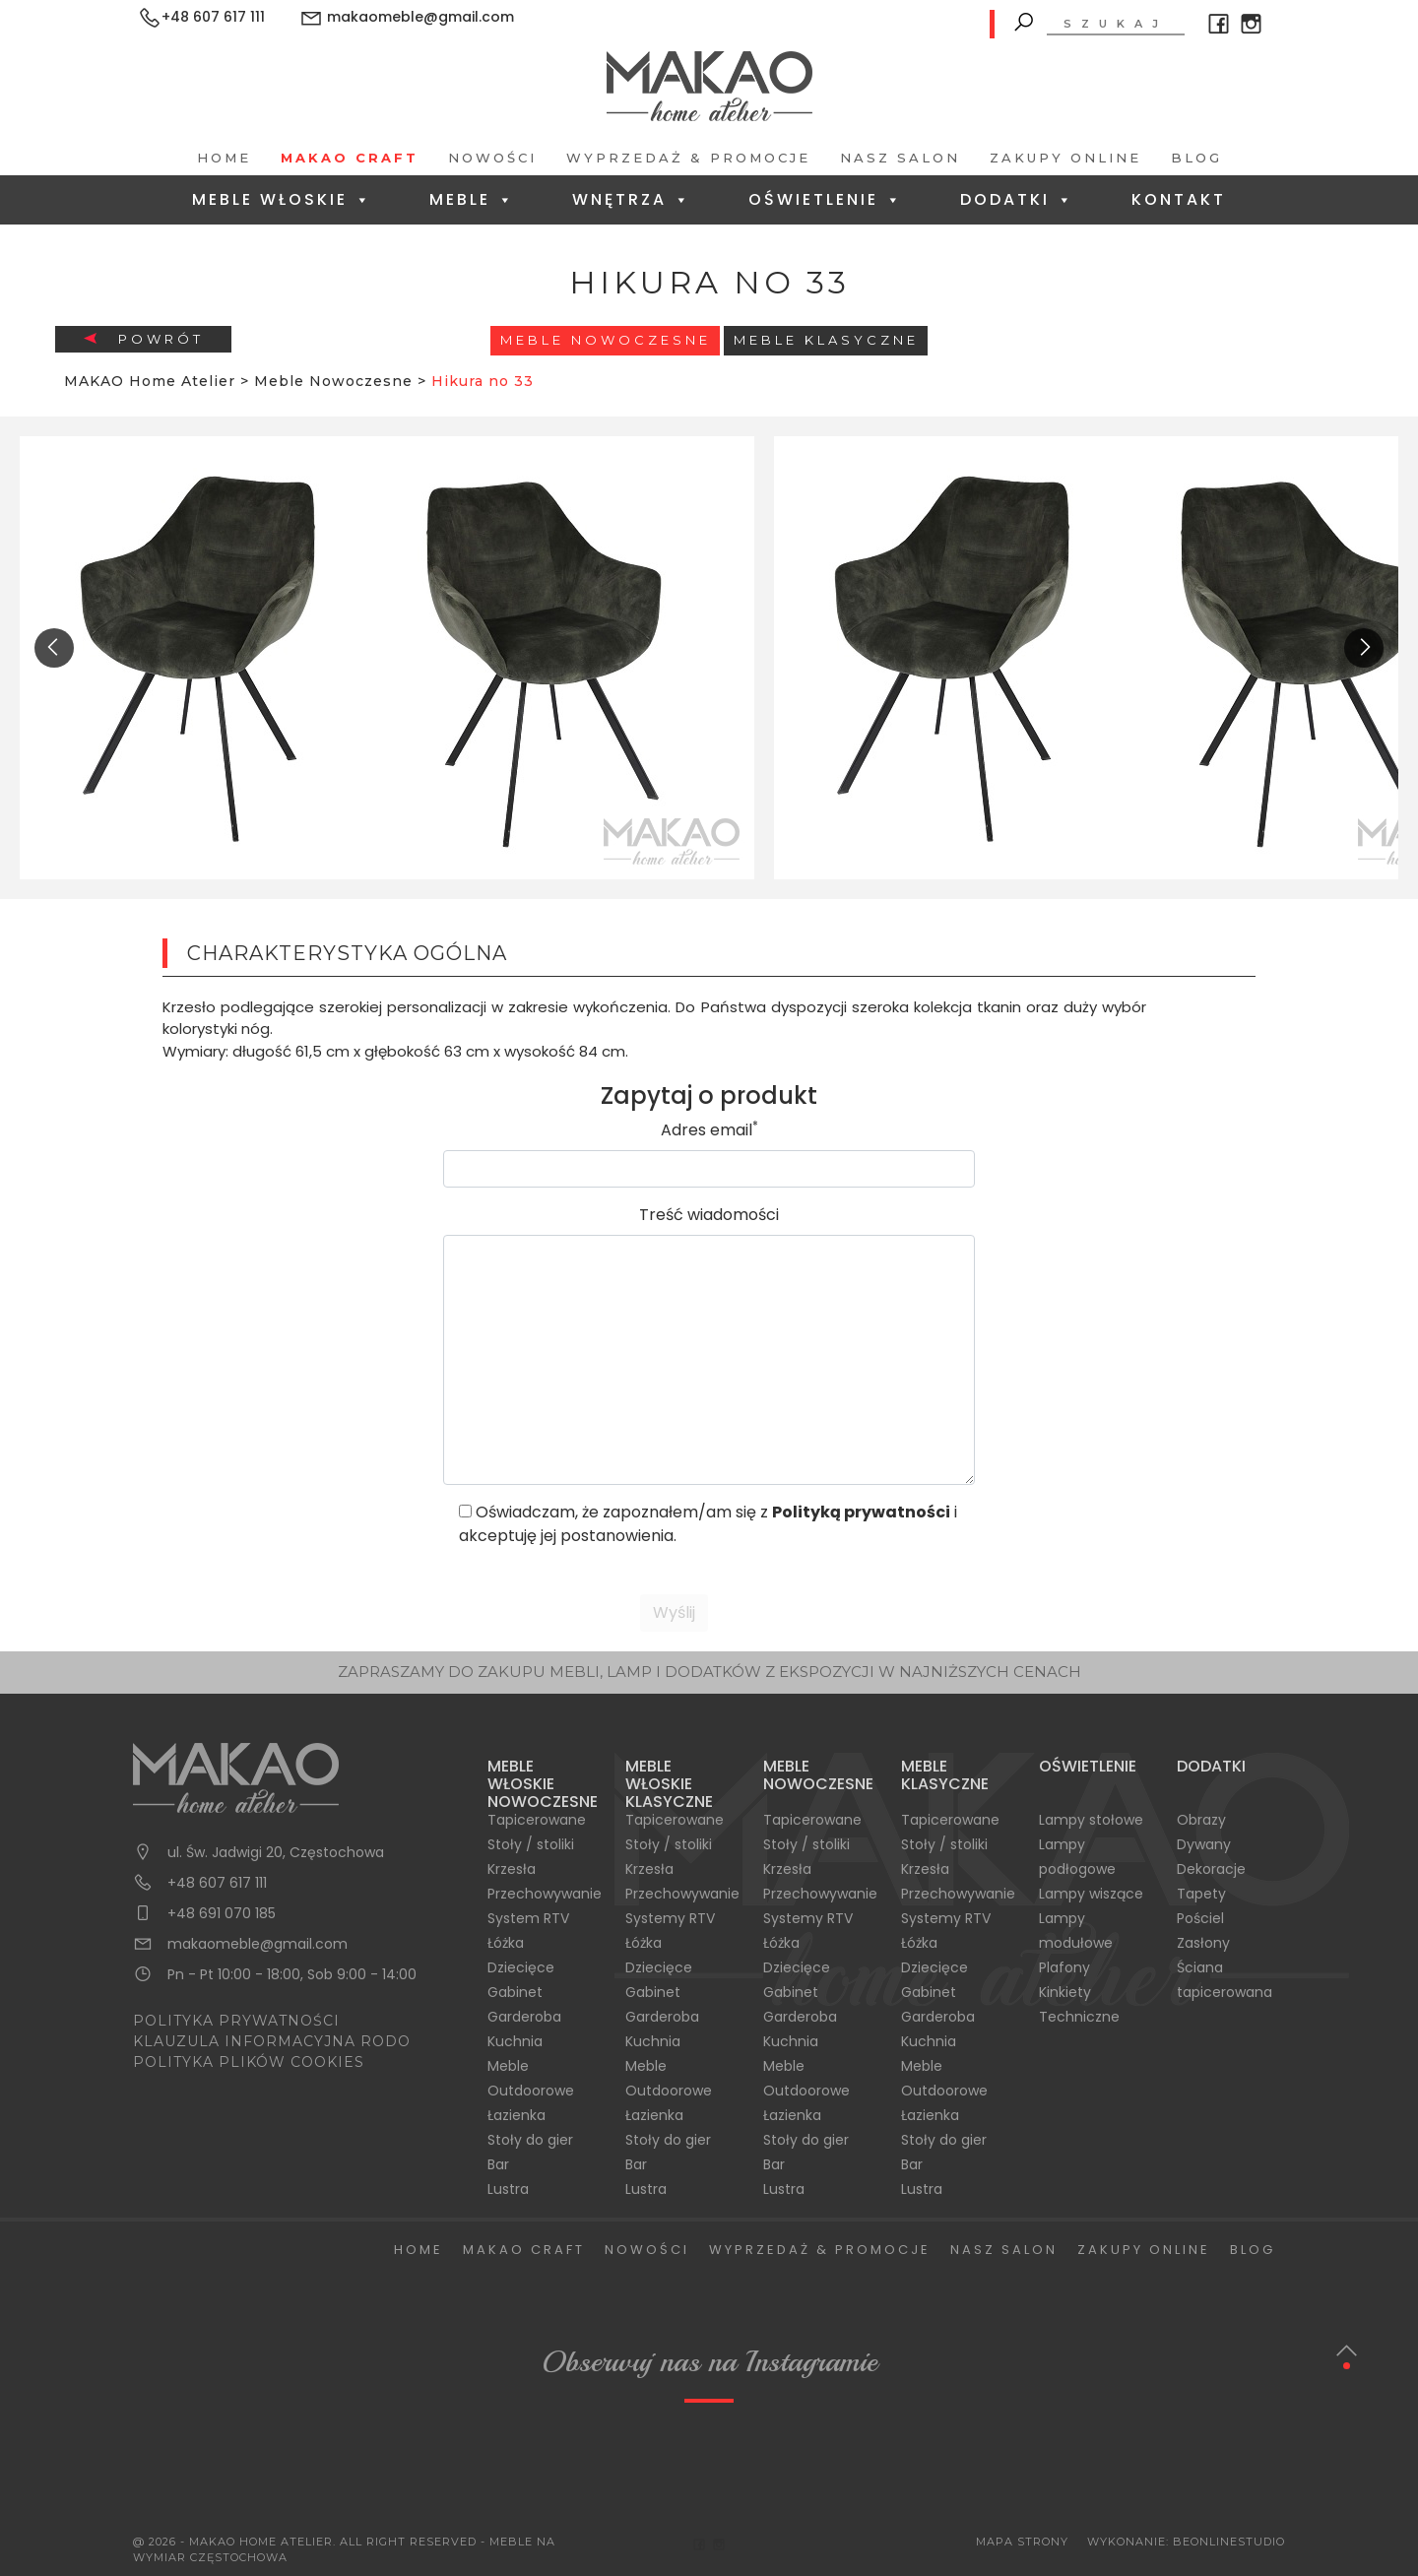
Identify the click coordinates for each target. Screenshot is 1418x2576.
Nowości (492, 157)
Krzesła (511, 1869)
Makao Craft (350, 157)
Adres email (709, 1130)
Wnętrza (631, 199)
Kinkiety (1065, 1992)
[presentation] (54, 648)
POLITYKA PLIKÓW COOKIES (248, 2062)
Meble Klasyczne (826, 340)
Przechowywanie (544, 1893)
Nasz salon (900, 157)
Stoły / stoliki (530, 1844)
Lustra (508, 2189)
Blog (1196, 157)
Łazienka (516, 2115)
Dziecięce (520, 1967)
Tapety (1201, 1893)
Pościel (1200, 1918)
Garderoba (524, 2017)
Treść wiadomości (709, 1214)
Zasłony (1203, 1943)
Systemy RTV (670, 1918)
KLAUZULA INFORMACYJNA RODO (272, 2041)
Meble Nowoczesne (605, 340)
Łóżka (505, 1943)
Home (224, 157)
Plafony (1064, 1967)
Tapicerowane (536, 1820)
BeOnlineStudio (1229, 2541)
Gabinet (515, 1992)
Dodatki (1017, 199)
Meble (472, 199)
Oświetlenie (825, 199)
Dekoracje (1211, 1869)
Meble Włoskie (282, 199)
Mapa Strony (1022, 2541)
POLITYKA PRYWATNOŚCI (236, 2020)
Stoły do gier (530, 2140)
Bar (498, 2164)
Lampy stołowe (1091, 1820)
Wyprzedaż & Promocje (688, 157)
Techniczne (1079, 2017)
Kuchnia (515, 2041)
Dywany (1204, 1844)
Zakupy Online (1065, 157)
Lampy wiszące (1091, 1893)
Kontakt (1178, 199)
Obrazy (1201, 1820)
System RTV (528, 1918)
